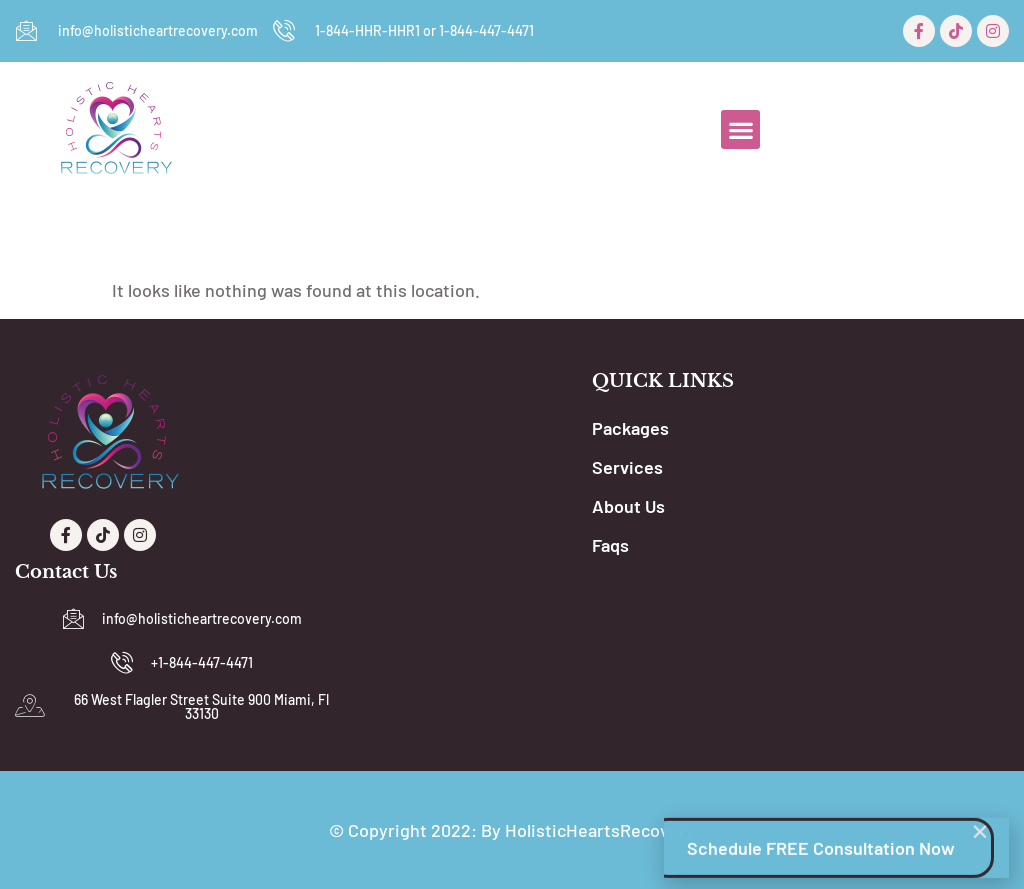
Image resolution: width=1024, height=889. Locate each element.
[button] (740, 129)
